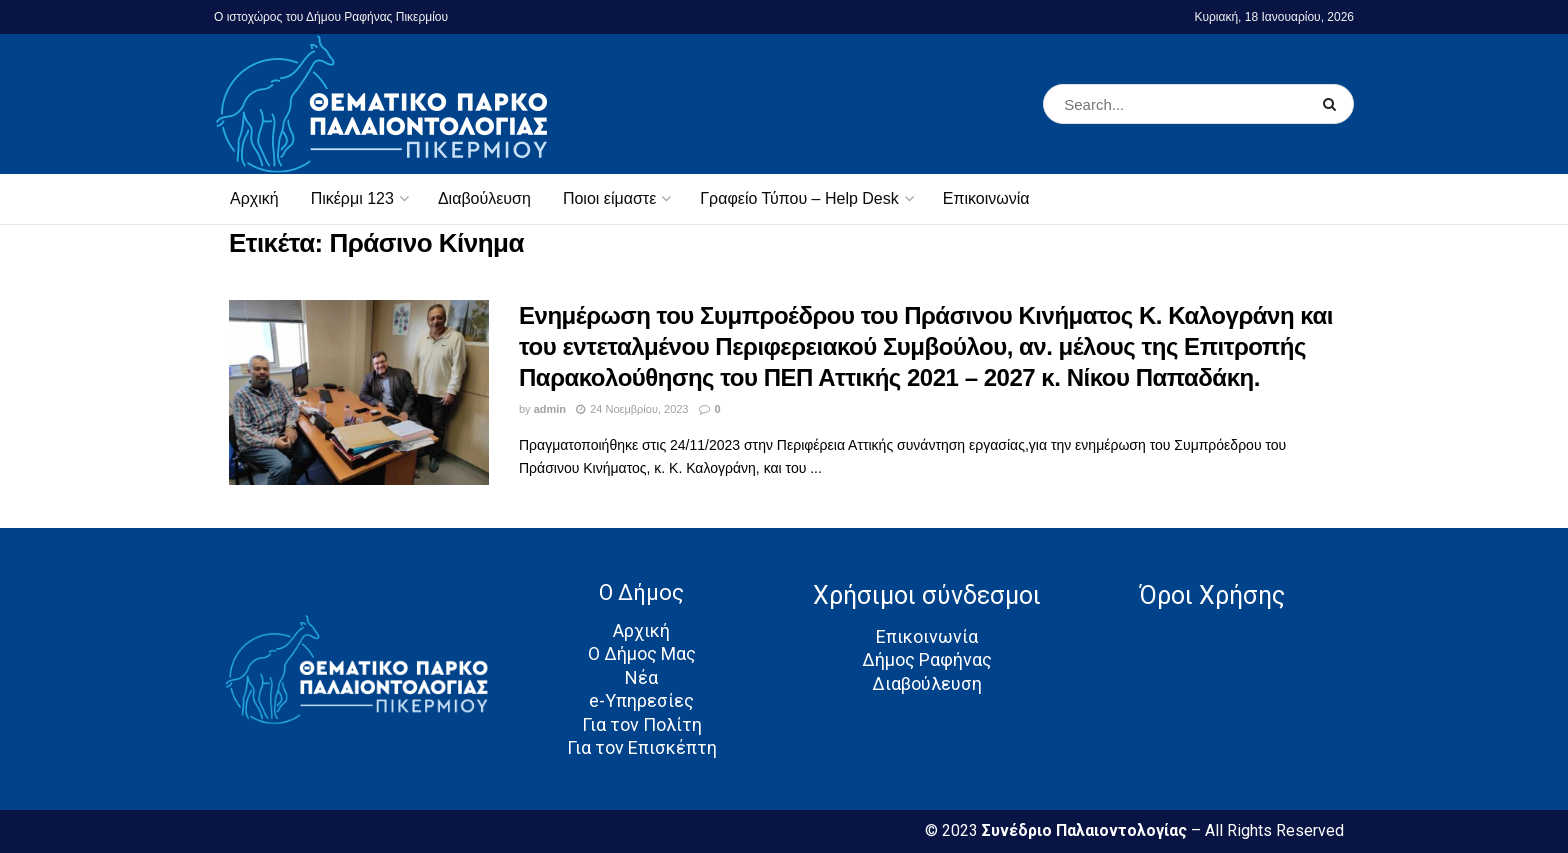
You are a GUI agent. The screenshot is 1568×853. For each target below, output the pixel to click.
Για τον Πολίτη (642, 724)
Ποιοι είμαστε (609, 198)
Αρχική (254, 198)
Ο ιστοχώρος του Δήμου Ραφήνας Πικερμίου (331, 17)
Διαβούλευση (484, 198)
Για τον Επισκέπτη (642, 747)
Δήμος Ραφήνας (927, 659)
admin (550, 409)
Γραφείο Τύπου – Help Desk (799, 198)
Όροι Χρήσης (1212, 595)
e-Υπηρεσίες (641, 700)
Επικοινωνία (986, 198)
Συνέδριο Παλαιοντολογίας (1086, 830)
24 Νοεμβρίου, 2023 (632, 409)
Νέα (641, 677)
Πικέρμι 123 (352, 198)
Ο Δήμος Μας (642, 653)
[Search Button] (1333, 104)
